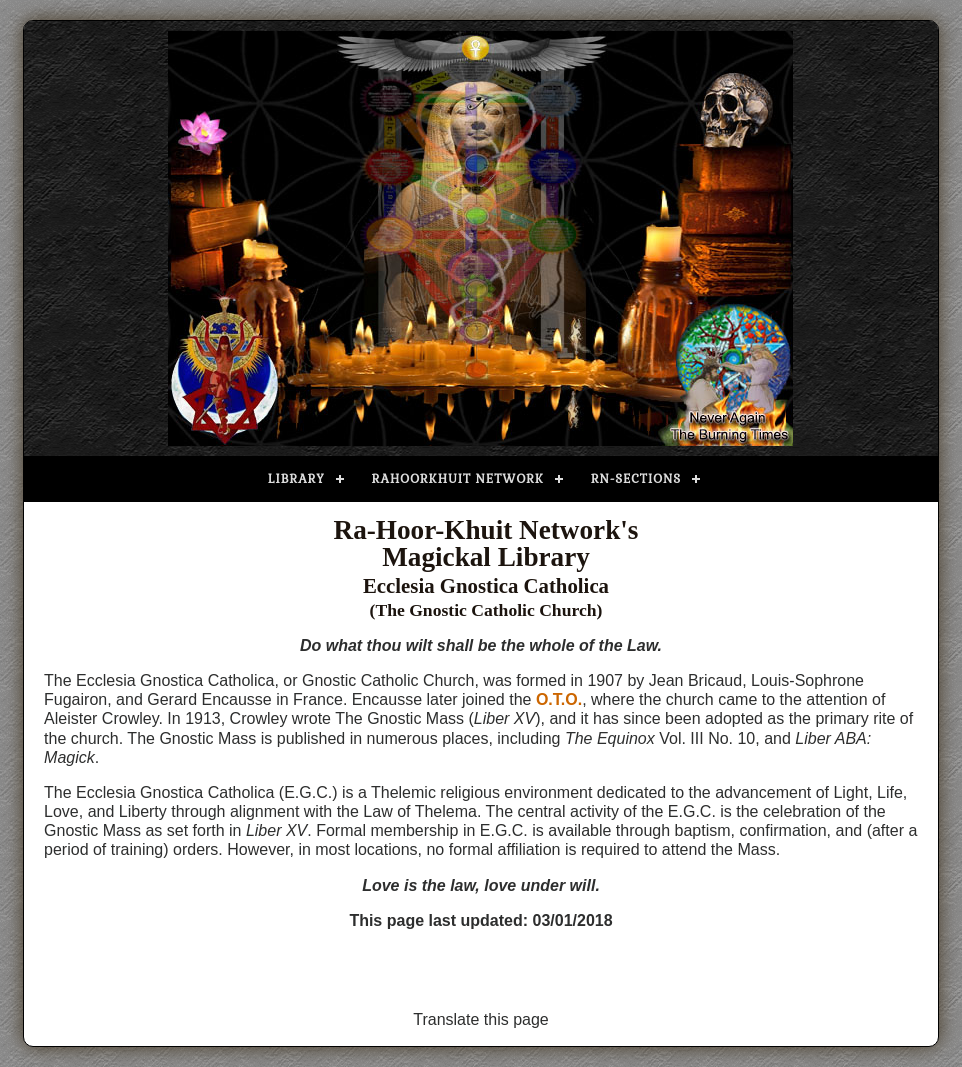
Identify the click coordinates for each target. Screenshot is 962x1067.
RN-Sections (636, 479)
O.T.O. (559, 699)
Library (296, 479)
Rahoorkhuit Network (458, 479)
